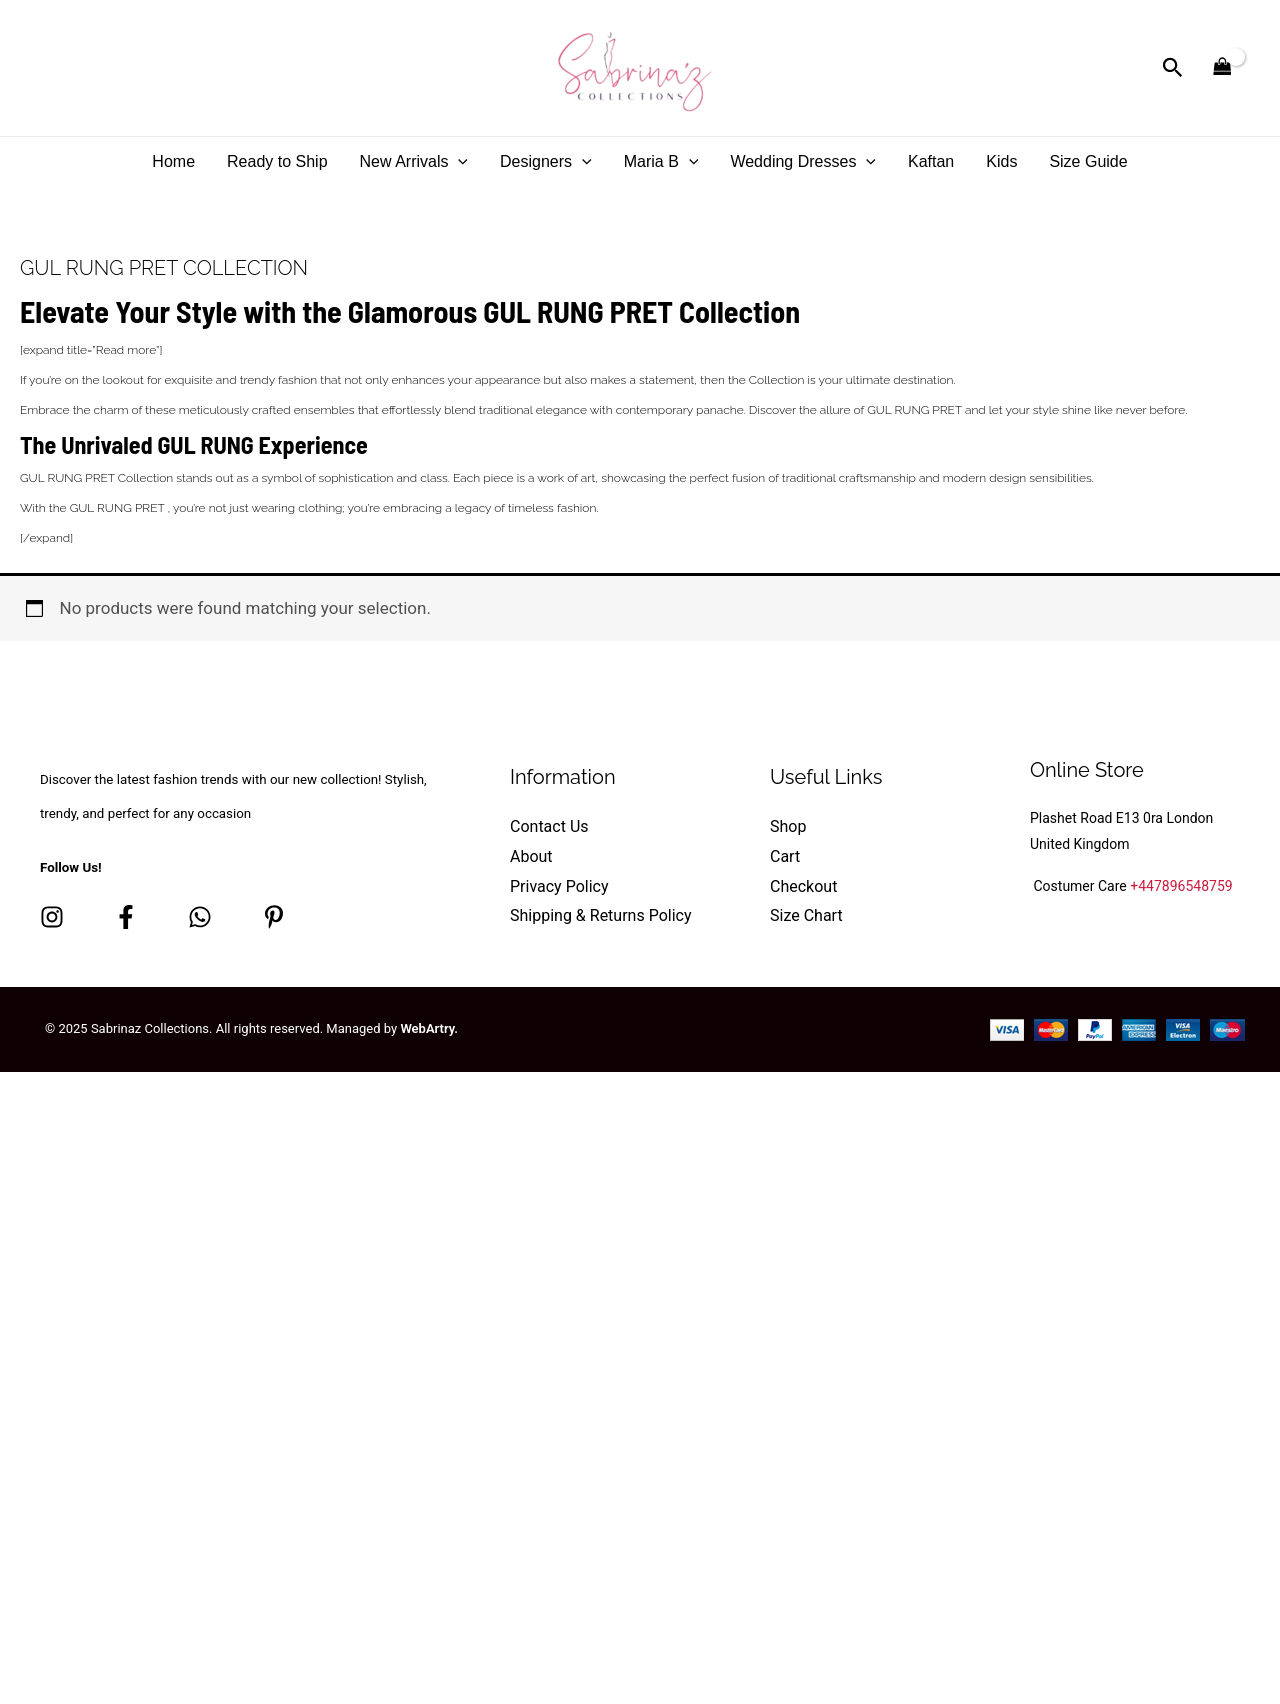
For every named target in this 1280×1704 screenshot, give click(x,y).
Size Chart (806, 915)
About (531, 856)
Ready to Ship (277, 161)
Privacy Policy (559, 886)
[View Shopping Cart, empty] (1222, 68)
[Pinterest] (274, 917)
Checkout (803, 886)
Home (173, 161)
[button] (1173, 68)
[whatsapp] (200, 917)
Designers (546, 161)
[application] (458, 161)
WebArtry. (429, 1028)
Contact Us (549, 826)
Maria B (661, 161)
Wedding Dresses (803, 161)
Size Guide (1088, 161)
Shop (788, 826)
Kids (1001, 161)
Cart (785, 856)
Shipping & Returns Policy (601, 915)
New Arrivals (414, 161)
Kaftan (931, 161)
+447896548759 (1181, 886)
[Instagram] (52, 917)
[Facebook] (126, 917)
